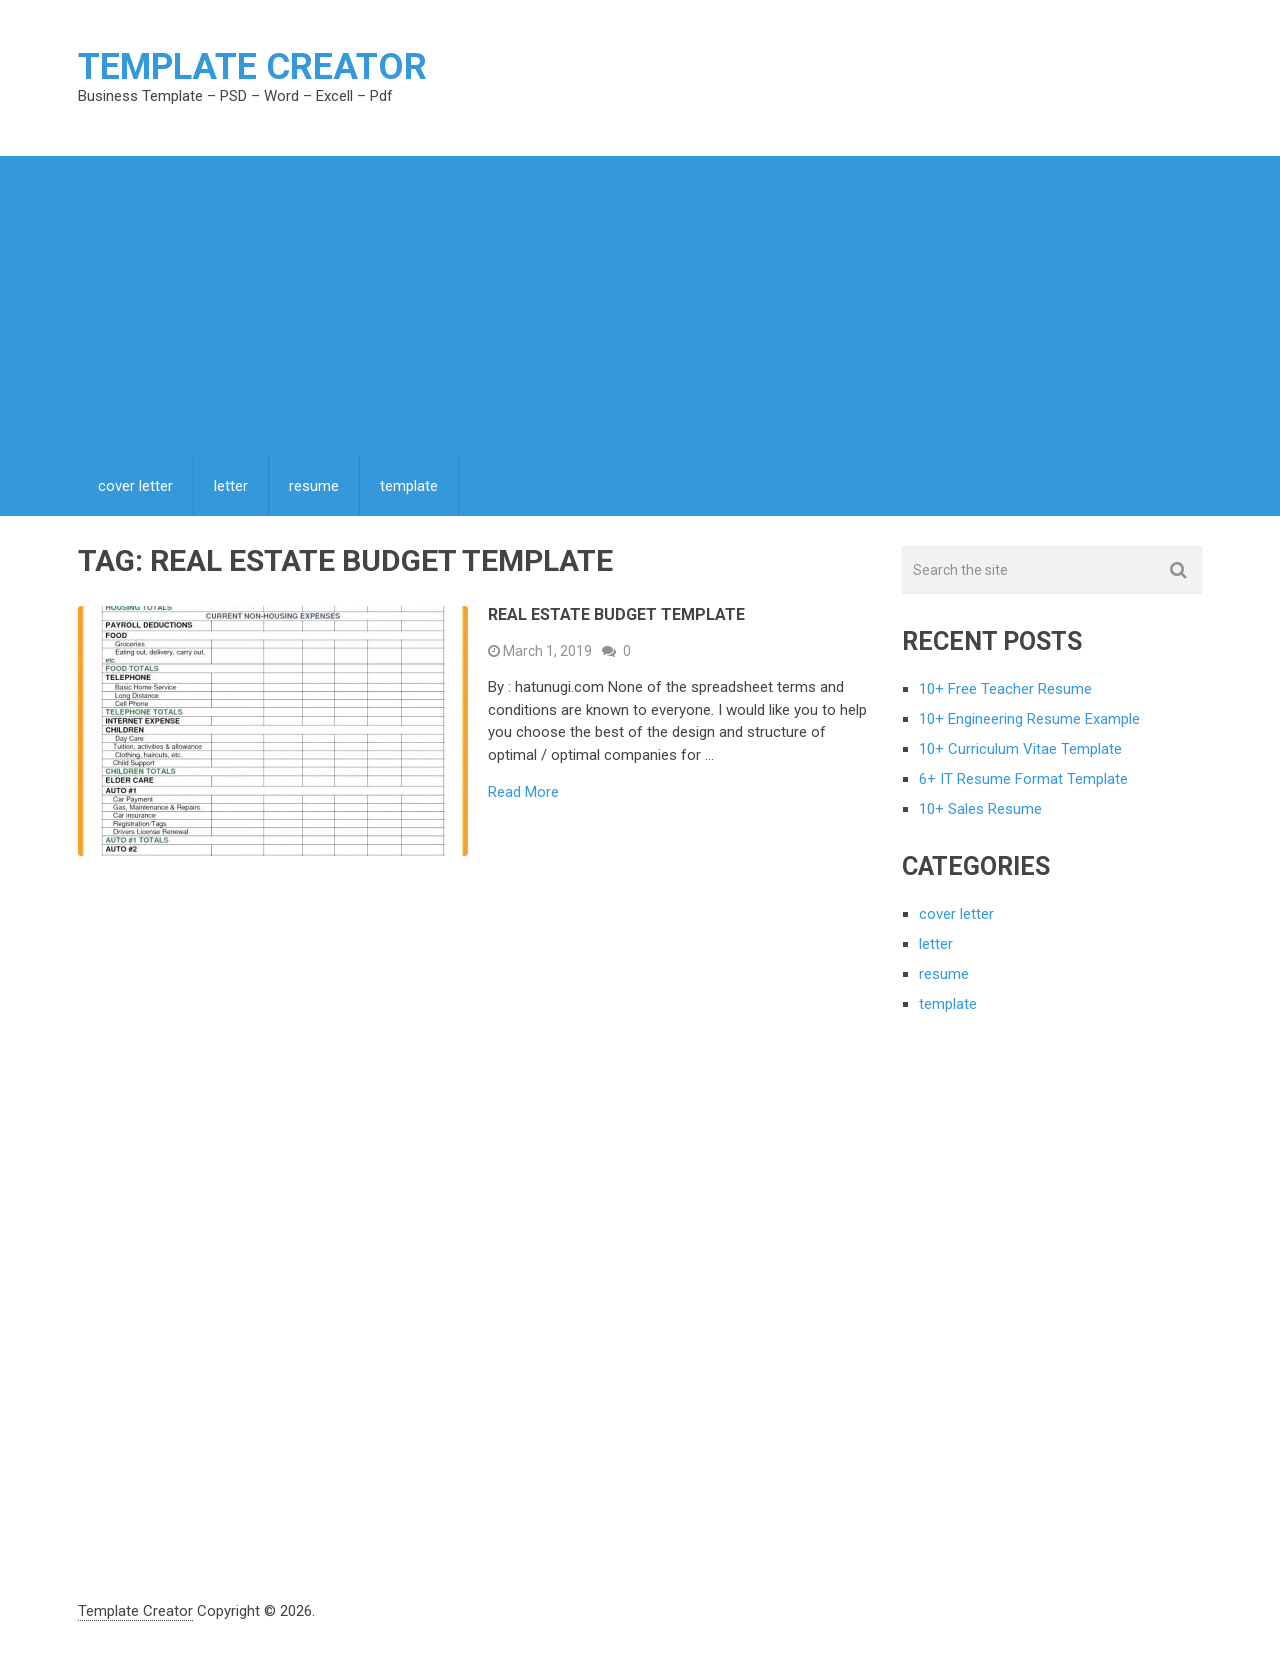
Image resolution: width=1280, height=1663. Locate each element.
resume (314, 486)
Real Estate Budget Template (616, 614)
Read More (523, 792)
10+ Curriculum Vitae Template (1020, 749)
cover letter (135, 486)
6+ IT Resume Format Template (1023, 779)
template (409, 486)
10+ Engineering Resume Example (1029, 719)
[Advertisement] (640, 306)
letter (231, 486)
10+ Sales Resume (980, 809)
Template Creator (252, 67)
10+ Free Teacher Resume (1005, 689)
